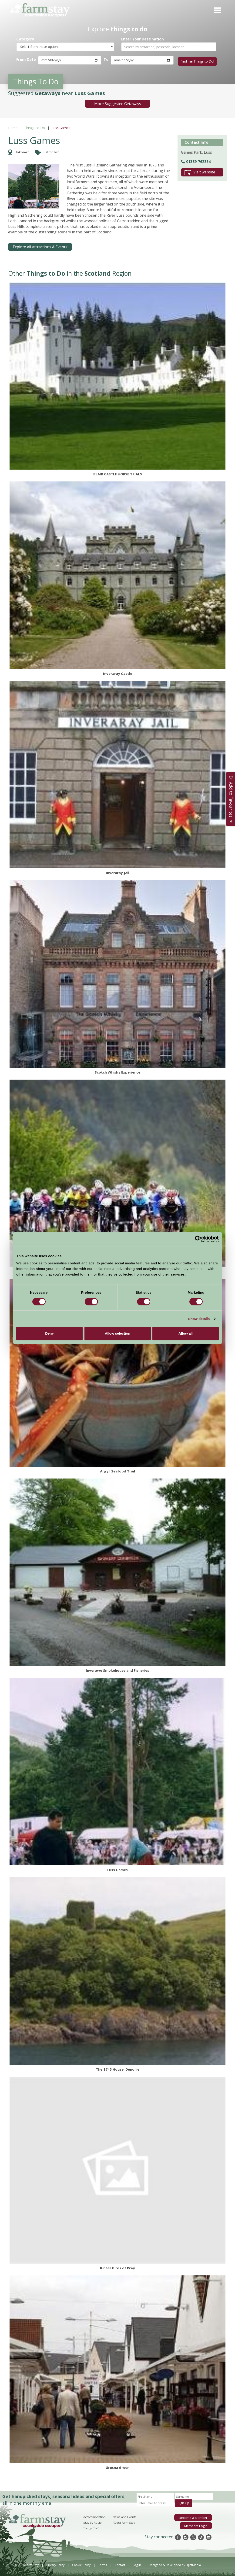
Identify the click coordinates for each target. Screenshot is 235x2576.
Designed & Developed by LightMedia (175, 2564)
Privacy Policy (55, 2564)
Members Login (196, 2524)
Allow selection (117, 1333)
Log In (137, 2564)
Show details (199, 1319)
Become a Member (194, 2516)
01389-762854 (196, 160)
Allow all (185, 1333)
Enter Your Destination (142, 39)
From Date (26, 59)
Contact (120, 2564)
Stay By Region (93, 2522)
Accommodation (94, 2516)
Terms (102, 2564)
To (105, 59)
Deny (49, 1333)
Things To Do (34, 127)
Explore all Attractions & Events (40, 246)
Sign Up (183, 2502)
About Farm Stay (124, 2522)
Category (25, 39)
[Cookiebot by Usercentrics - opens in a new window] (198, 1239)
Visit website (200, 171)
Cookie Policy (81, 2564)
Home (12, 127)
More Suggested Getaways (117, 102)
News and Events (125, 2516)
